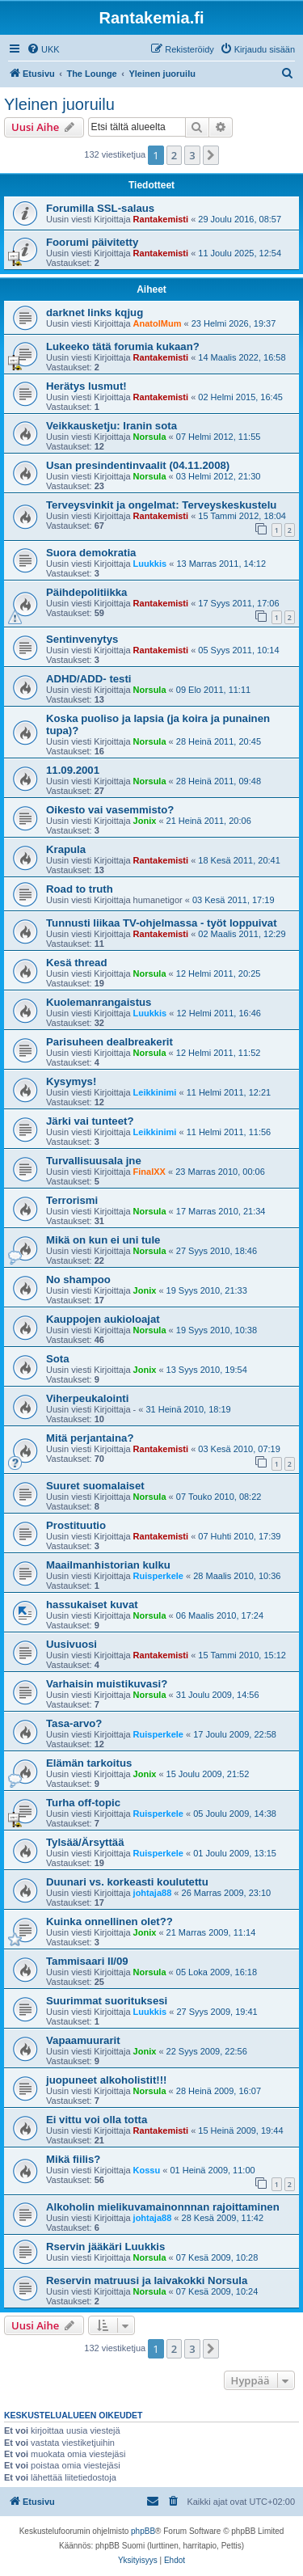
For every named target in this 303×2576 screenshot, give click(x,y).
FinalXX (149, 1171)
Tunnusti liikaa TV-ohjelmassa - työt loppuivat (161, 923)
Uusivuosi (71, 1644)
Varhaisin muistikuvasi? (106, 1684)
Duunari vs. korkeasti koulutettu (127, 1882)
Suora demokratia (91, 553)
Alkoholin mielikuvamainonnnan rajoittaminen (163, 2207)
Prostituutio (76, 1525)
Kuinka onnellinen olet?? (109, 1921)
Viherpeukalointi (87, 1398)
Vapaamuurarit (83, 2040)
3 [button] (192, 155)
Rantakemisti (160, 219)
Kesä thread (76, 962)
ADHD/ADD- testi (89, 679)
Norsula (149, 436)
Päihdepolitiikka (86, 592)
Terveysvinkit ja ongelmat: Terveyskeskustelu (161, 505)
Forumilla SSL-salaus (100, 208)
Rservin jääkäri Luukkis (105, 2246)
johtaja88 (152, 1893)
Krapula (66, 849)
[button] (211, 155)
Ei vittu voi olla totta (96, 2120)
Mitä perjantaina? (89, 1438)
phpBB (143, 2531)
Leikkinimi (155, 1092)
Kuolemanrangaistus (98, 1002)
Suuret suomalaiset (95, 1486)
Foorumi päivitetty (92, 242)
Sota (57, 1359)
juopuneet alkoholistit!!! (106, 2080)
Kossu (147, 2170)
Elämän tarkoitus (89, 1763)
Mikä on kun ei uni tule (103, 1240)
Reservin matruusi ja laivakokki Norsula (146, 2280)
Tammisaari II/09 (87, 1961)
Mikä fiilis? (73, 2159)
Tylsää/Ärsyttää (85, 1842)
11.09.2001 (72, 770)
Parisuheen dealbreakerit (109, 1042)
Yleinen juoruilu (59, 104)
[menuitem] (43, 49)
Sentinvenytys (82, 639)
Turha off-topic (83, 1803)
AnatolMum (157, 323)
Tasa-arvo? (74, 1723)
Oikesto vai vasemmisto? (110, 810)
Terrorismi (72, 1200)
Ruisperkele (158, 1576)
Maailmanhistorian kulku (108, 1565)
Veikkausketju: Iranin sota (111, 426)
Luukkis (150, 563)
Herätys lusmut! (86, 386)
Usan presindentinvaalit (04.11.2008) (137, 465)
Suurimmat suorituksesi (106, 2001)
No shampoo (78, 1279)
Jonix (145, 821)
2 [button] (174, 155)
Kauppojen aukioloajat (103, 1319)
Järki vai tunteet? (89, 1121)
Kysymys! (71, 1081)
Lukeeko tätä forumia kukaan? (123, 346)
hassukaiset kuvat (92, 1604)
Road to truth (79, 889)
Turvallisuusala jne (93, 1161)
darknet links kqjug (94, 312)
